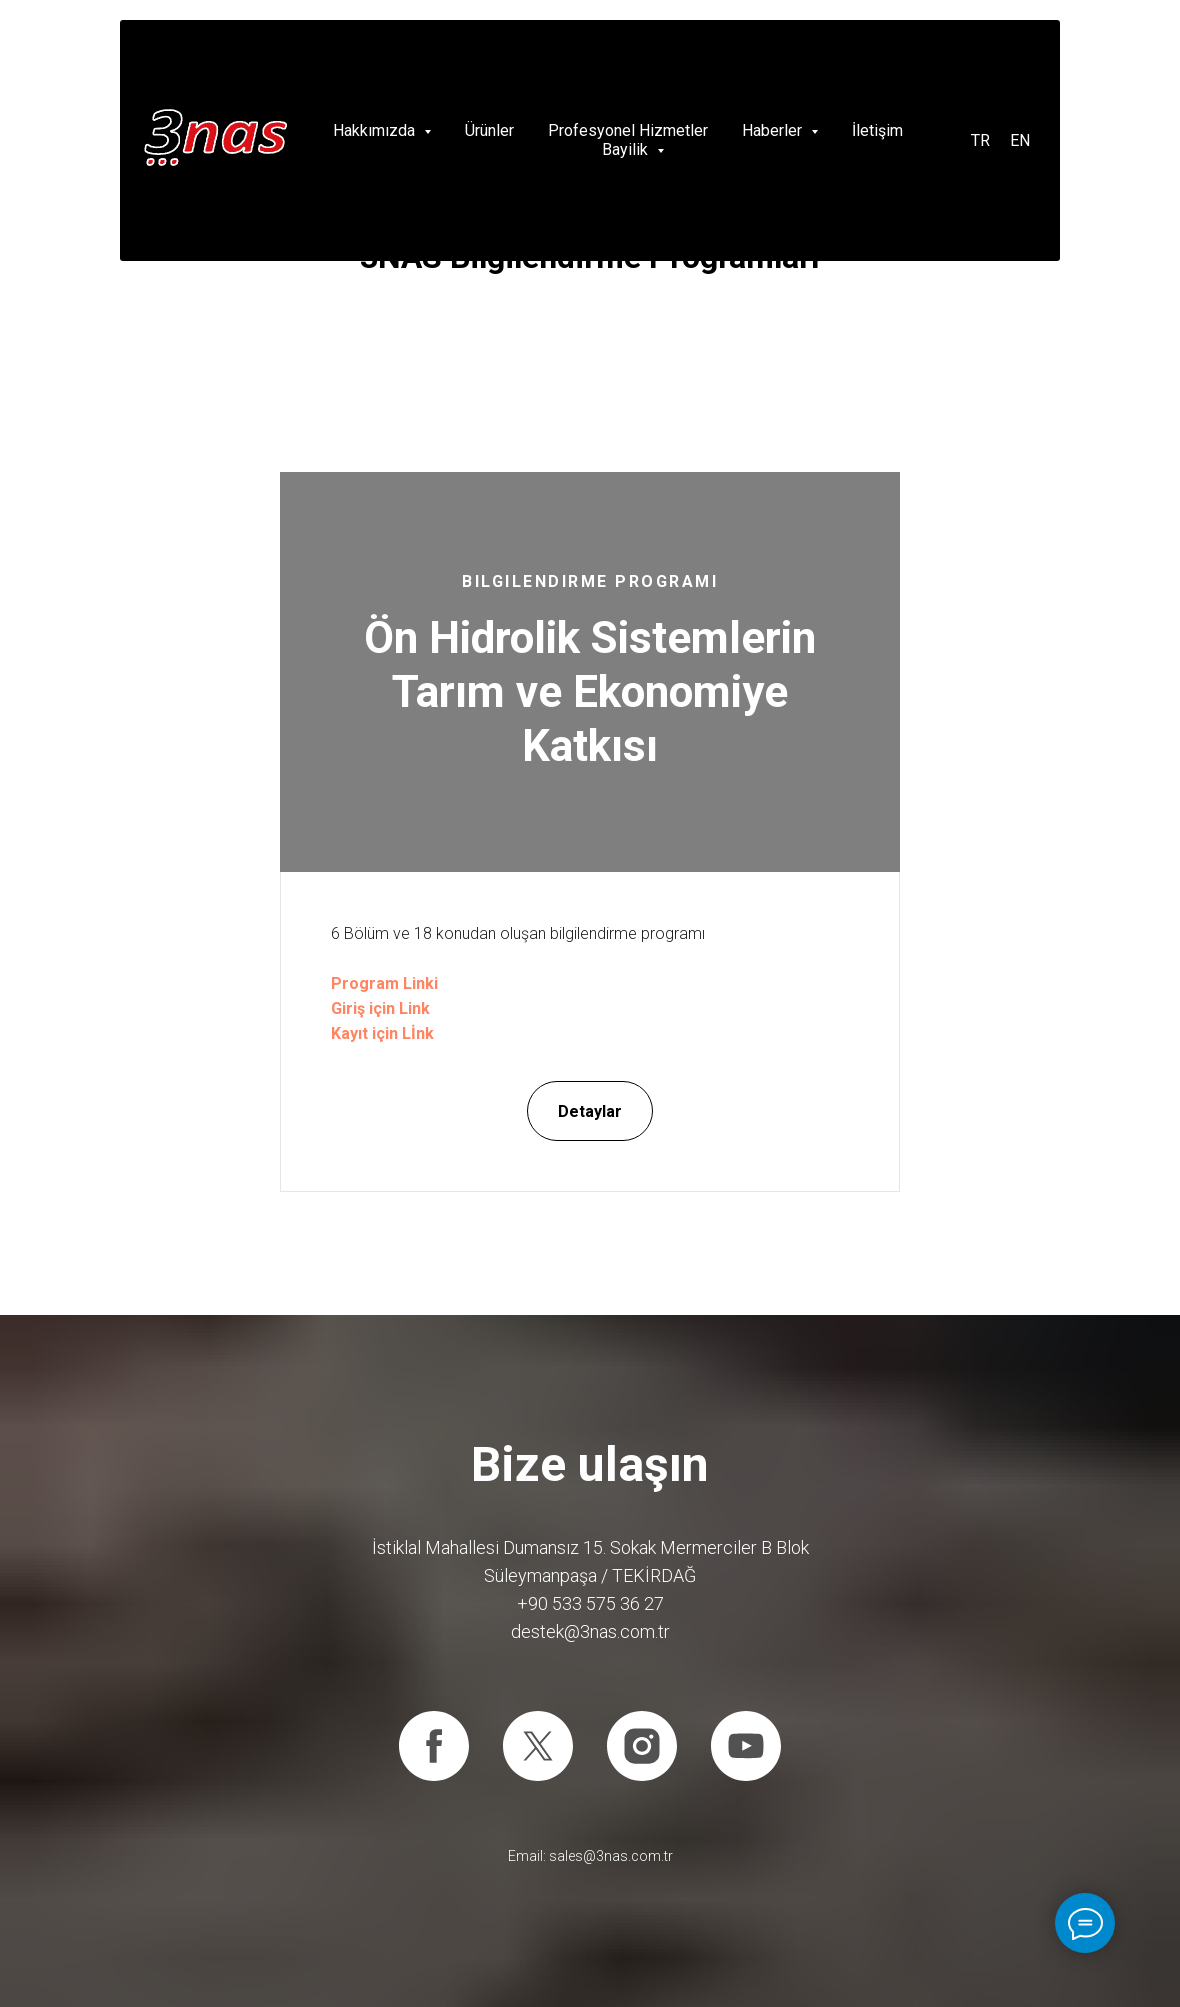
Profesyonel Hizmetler (628, 130)
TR (980, 140)
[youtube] (746, 1746)
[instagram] (642, 1746)
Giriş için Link (380, 1008)
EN (1020, 140)
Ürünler (489, 130)
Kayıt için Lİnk (382, 1033)
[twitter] (538, 1746)
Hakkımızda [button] (376, 130)
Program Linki (384, 983)
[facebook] (434, 1746)
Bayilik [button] (627, 149)
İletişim (877, 130)
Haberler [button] (774, 130)
